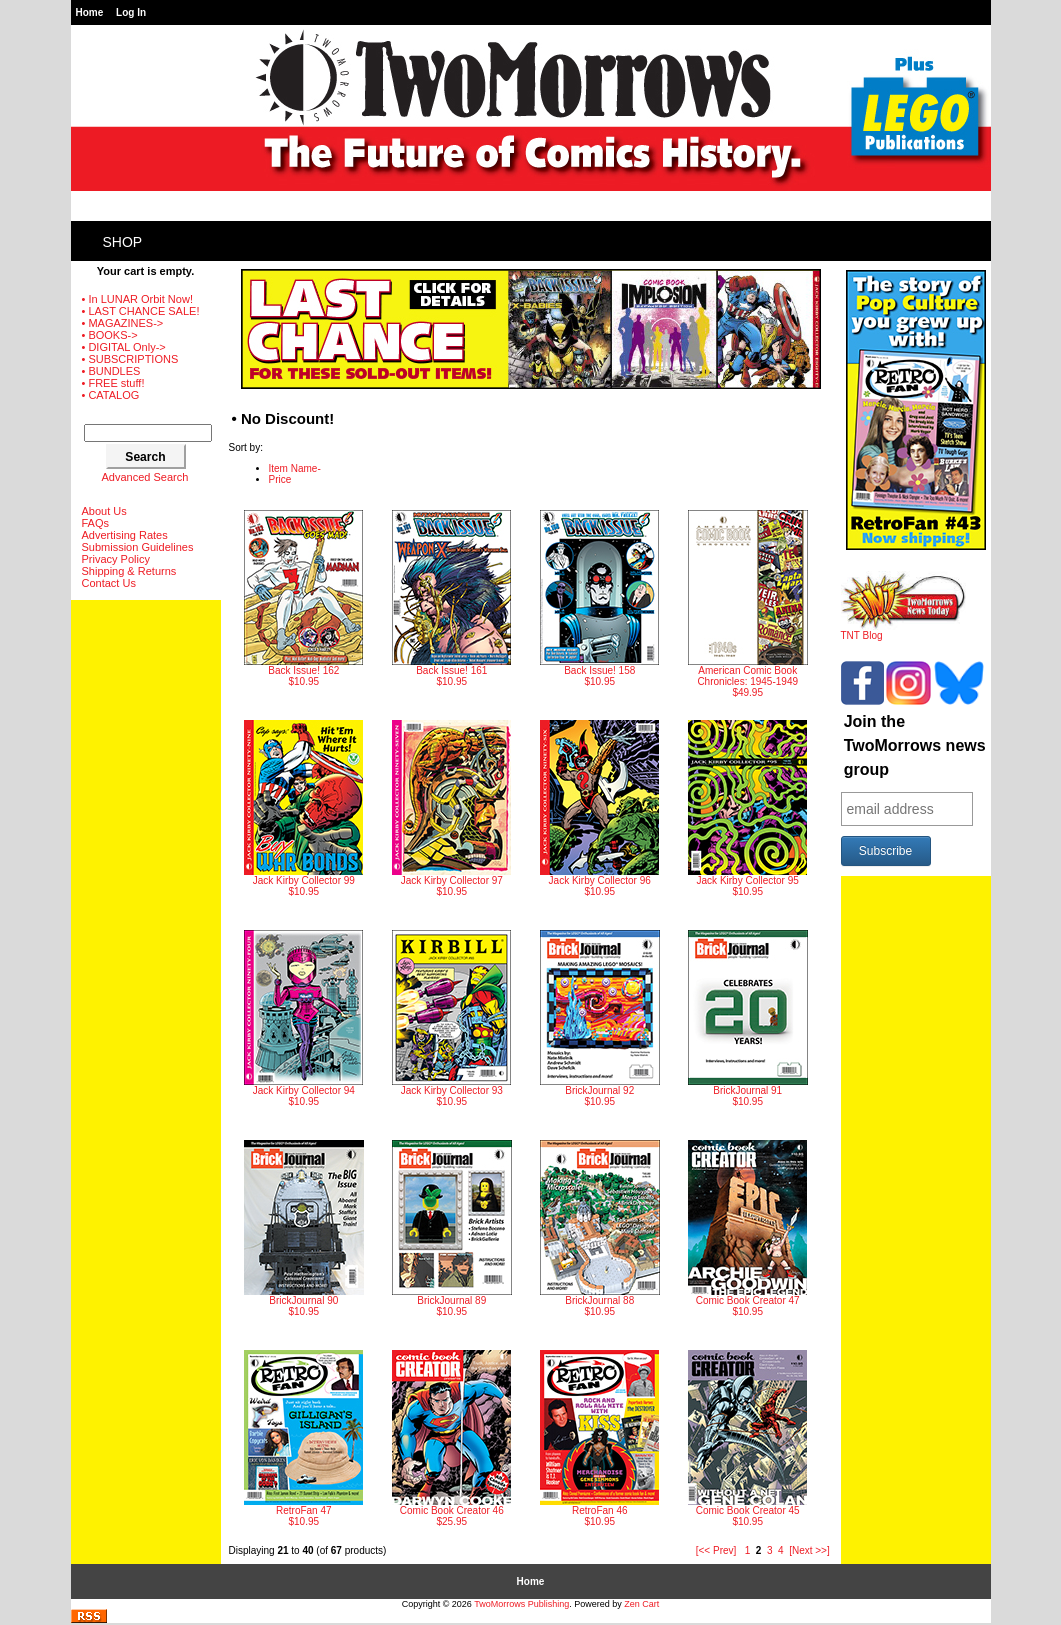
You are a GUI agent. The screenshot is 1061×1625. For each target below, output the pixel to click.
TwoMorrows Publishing (521, 1604)
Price (280, 479)
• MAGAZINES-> (123, 323)
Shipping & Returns (129, 571)
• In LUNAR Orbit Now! (137, 299)
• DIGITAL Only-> (124, 347)
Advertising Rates (125, 535)
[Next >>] (809, 1550)
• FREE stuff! (113, 383)
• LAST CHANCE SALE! (141, 311)
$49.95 (748, 604)
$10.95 (303, 598)
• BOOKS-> (110, 335)
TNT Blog (903, 631)
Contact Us (109, 583)
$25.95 (451, 1438)
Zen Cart (641, 1604)
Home (90, 12)
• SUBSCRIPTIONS (130, 359)
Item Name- (295, 468)
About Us (104, 511)
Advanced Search (145, 477)
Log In (131, 12)
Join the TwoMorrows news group (915, 745)
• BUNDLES (111, 371)
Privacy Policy (116, 559)
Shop (123, 242)
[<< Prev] (716, 1550)
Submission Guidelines (138, 547)
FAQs (96, 523)
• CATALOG (111, 395)
